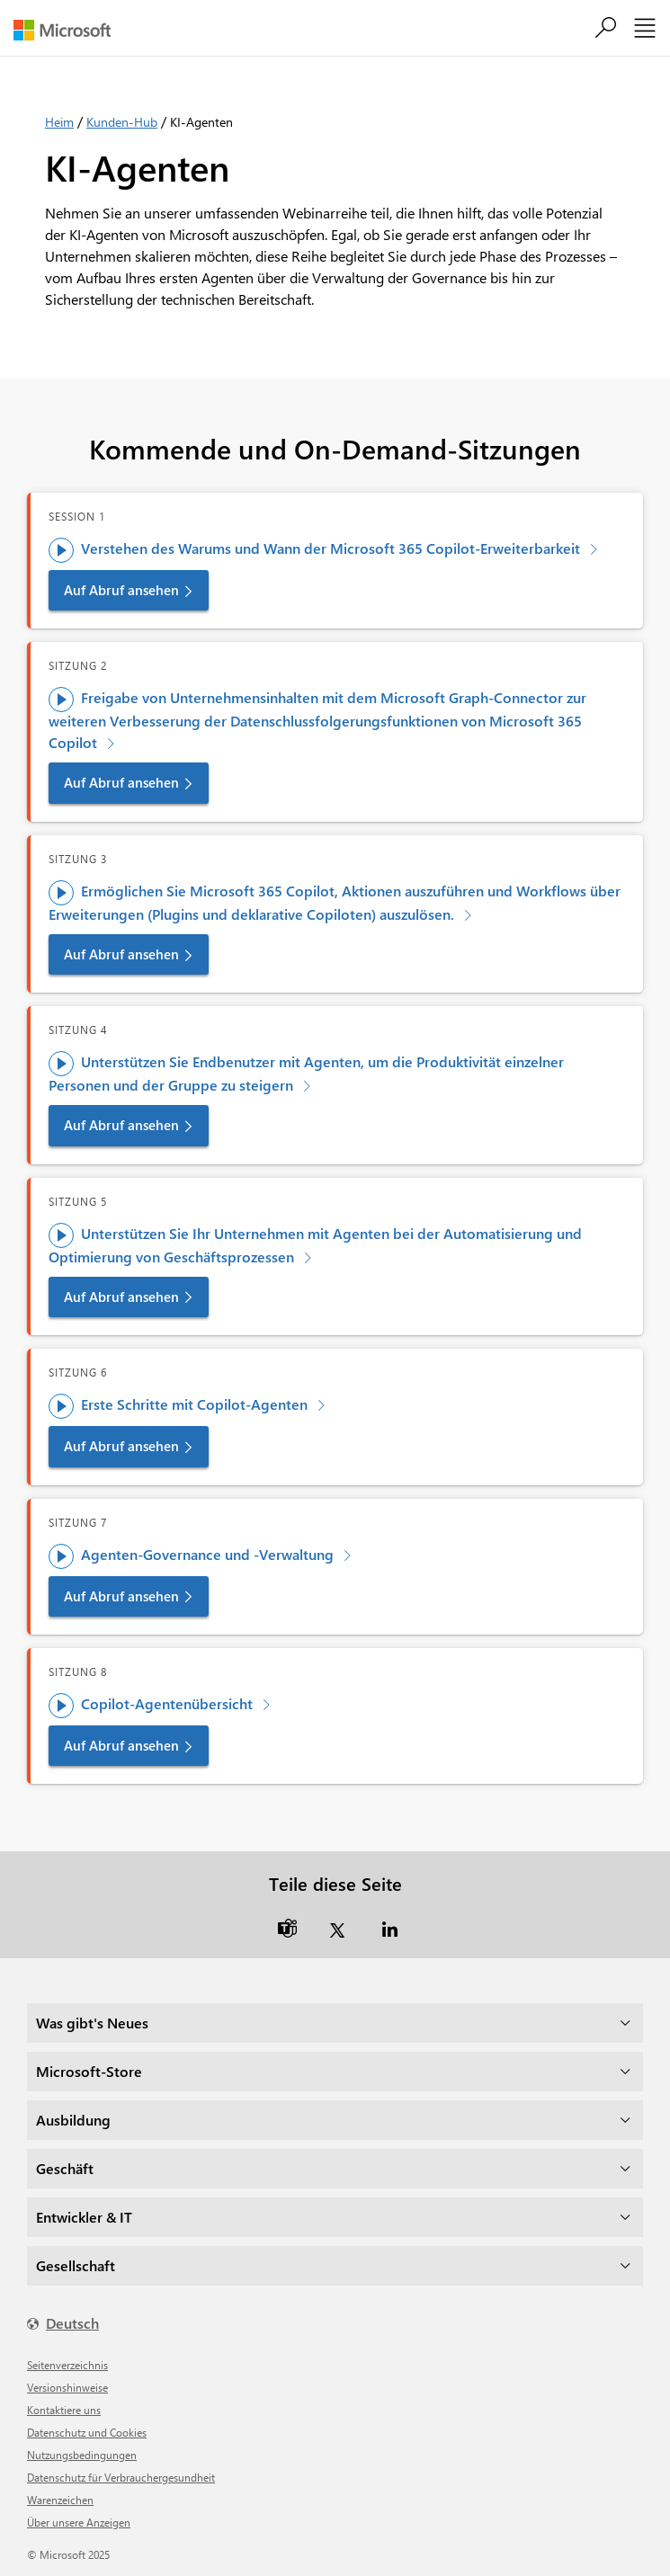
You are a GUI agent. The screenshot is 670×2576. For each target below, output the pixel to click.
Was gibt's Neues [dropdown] (92, 2022)
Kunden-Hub (121, 121)
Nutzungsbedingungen (82, 2454)
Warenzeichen (60, 2499)
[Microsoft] (68, 30)
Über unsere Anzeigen (78, 2522)
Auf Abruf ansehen (121, 590)
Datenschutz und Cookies (87, 2432)
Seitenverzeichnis (67, 2365)
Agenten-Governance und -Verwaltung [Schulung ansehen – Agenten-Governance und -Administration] (193, 1555)
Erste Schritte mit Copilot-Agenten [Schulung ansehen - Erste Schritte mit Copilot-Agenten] (180, 1405)
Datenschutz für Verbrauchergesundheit (121, 2477)
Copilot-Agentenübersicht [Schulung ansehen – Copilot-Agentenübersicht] (152, 1704)
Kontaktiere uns (64, 2409)
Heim (59, 121)
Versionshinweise (67, 2387)
